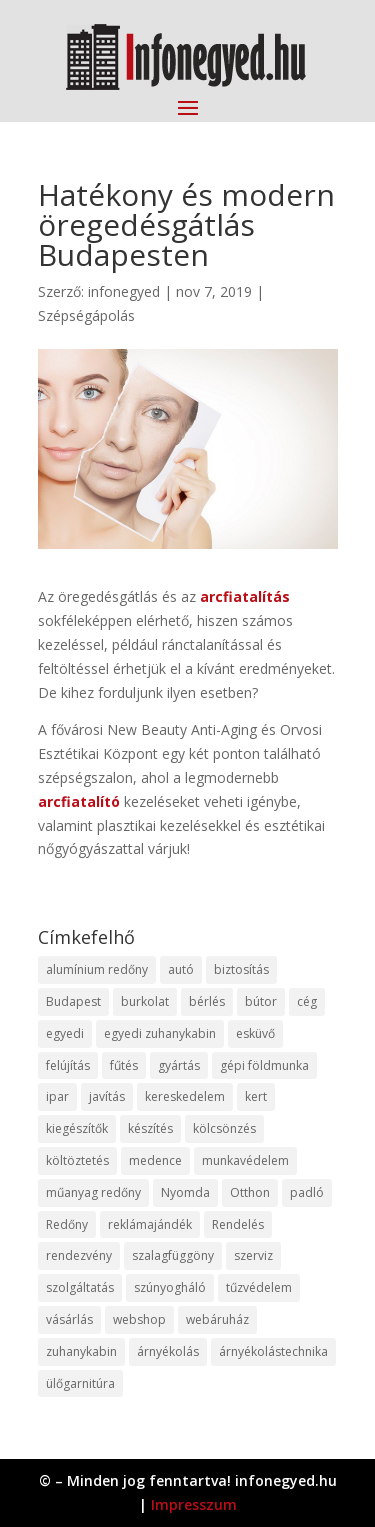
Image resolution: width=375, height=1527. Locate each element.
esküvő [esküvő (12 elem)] (255, 1033)
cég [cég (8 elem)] (307, 1001)
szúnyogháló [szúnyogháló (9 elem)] (170, 1287)
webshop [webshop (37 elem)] (139, 1319)
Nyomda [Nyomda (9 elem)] (185, 1192)
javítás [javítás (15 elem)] (107, 1096)
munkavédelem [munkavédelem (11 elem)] (245, 1160)
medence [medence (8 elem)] (155, 1160)
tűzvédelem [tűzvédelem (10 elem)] (259, 1287)
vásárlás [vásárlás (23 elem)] (69, 1319)
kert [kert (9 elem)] (256, 1096)
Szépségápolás (86, 315)
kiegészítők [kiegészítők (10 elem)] (77, 1128)
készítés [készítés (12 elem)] (150, 1128)
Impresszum (194, 1504)
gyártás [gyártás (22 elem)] (179, 1065)
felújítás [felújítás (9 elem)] (68, 1065)
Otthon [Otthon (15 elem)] (250, 1192)
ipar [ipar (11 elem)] (57, 1096)
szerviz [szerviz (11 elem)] (253, 1255)
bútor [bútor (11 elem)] (261, 1001)
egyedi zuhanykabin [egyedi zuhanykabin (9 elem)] (160, 1033)
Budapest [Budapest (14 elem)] (73, 1001)
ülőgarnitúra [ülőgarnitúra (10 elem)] (80, 1383)
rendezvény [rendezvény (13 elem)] (79, 1255)
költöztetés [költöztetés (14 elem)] (77, 1160)
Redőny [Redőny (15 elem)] (67, 1224)
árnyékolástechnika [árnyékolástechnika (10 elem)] (273, 1351)
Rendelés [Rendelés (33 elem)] (238, 1224)
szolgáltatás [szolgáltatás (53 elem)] (80, 1287)
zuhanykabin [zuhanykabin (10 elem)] (81, 1351)
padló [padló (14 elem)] (307, 1192)
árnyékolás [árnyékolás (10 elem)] (168, 1351)
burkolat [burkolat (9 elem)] (145, 1001)
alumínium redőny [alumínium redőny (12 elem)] (97, 969)
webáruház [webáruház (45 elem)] (217, 1319)
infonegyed (124, 291)
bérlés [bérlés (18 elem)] (207, 1001)
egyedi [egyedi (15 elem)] (65, 1033)
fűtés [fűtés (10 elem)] (124, 1065)
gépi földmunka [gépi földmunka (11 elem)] (264, 1065)
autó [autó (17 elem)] (181, 969)
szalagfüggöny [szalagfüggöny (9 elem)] (173, 1255)
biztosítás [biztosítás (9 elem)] (241, 969)
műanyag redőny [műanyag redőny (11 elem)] (93, 1192)
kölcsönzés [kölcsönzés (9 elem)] (224, 1128)
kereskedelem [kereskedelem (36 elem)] (185, 1096)
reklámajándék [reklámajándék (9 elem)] (150, 1224)
